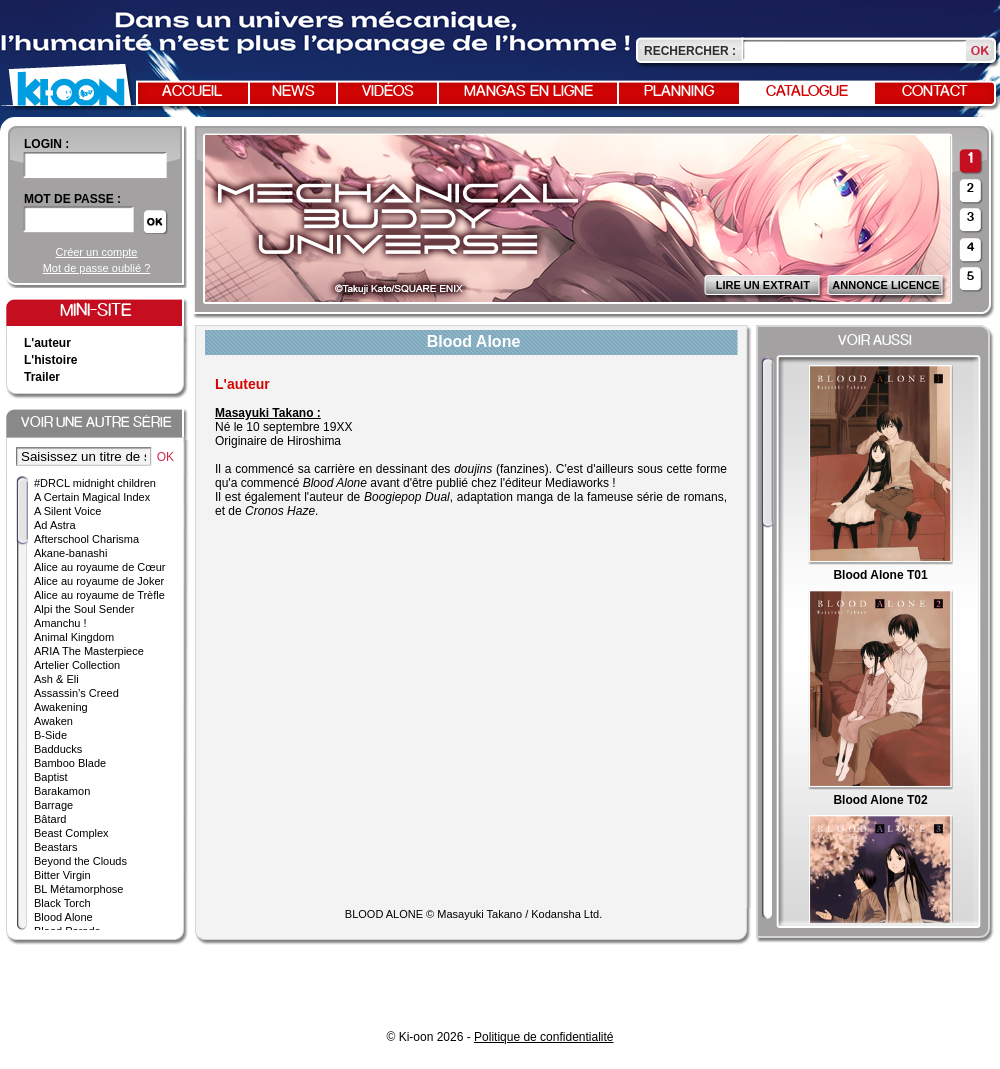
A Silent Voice (67, 511)
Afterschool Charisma (86, 539)
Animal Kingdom (74, 637)
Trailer (42, 377)
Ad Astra (55, 525)
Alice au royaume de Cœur (99, 567)
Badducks (58, 749)
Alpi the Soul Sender (84, 609)
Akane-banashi (70, 553)
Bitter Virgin (62, 875)
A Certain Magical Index (92, 497)
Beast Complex (71, 833)
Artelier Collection (77, 665)
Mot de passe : (72, 199)
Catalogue (807, 92)
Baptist (51, 777)
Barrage (53, 805)
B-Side (50, 735)
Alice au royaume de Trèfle (99, 595)
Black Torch (62, 903)
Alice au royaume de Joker (99, 581)
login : (46, 144)
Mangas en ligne (528, 92)
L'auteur (47, 343)
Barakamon (62, 791)
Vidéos (388, 92)
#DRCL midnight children (95, 483)
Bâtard (50, 819)
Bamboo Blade (70, 763)
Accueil (192, 92)
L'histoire (51, 360)
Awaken (53, 721)
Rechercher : (690, 51)
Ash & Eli (56, 679)
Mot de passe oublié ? (97, 268)
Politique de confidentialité (543, 1037)
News (293, 92)
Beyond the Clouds (80, 861)
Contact (935, 92)
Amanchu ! (60, 623)
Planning (679, 92)
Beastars (55, 847)
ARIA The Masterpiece (89, 651)
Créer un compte (97, 252)
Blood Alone (63, 917)
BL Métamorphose (78, 889)
